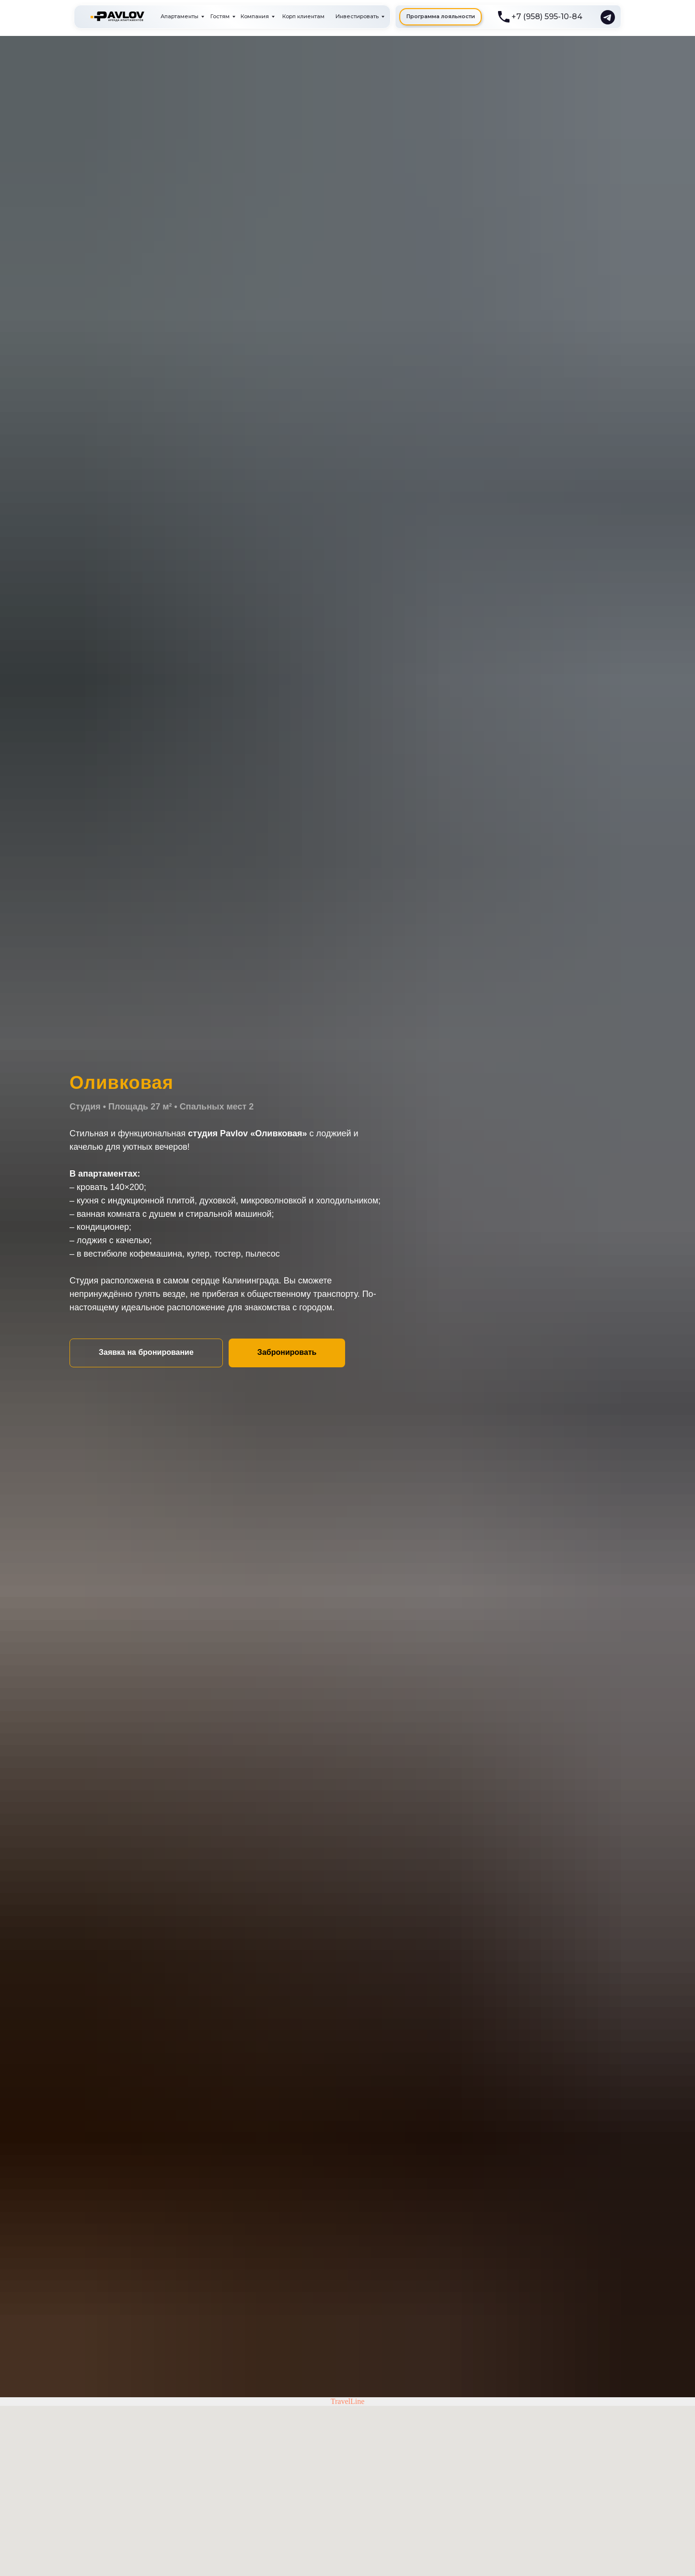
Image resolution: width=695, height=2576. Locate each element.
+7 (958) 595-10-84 (546, 16)
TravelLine (348, 2401)
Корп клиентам (303, 16)
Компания (255, 16)
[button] (146, 1353)
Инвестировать (357, 16)
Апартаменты (179, 16)
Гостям (220, 16)
